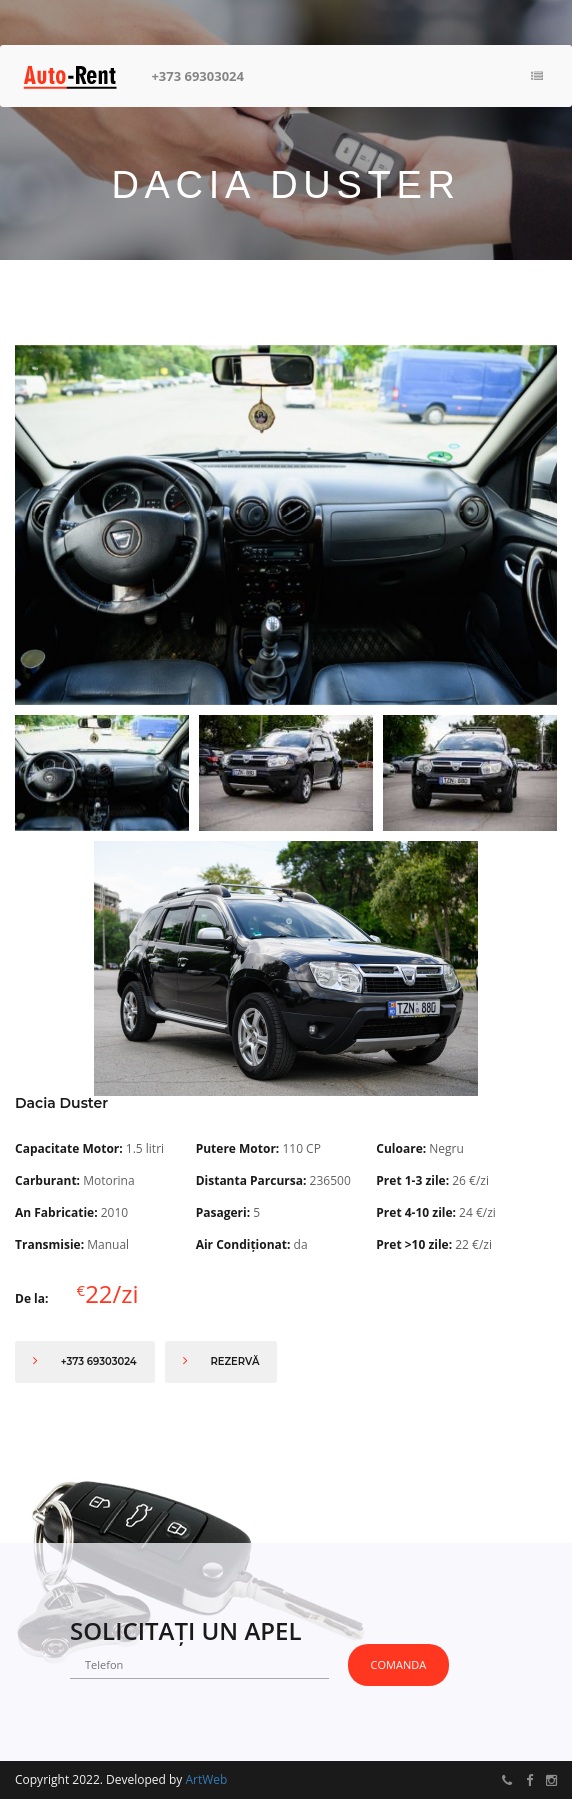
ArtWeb (206, 1779)
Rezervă (221, 1361)
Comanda (399, 1664)
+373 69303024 (197, 76)
